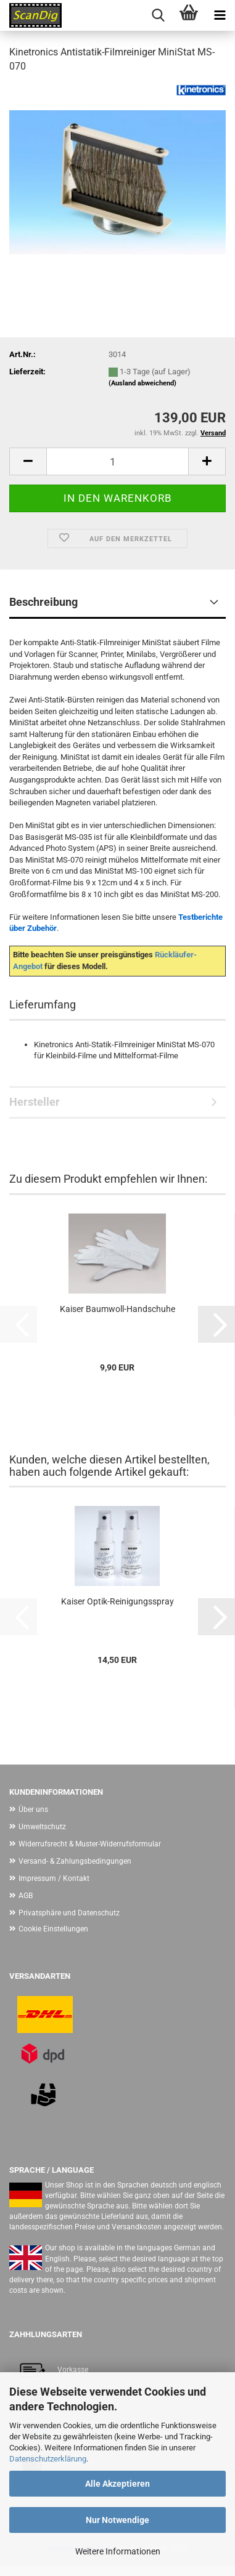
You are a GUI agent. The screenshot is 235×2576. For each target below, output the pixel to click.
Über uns (33, 1809)
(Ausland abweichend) (142, 383)
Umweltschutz (42, 1826)
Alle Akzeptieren (117, 2484)
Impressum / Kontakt (54, 1878)
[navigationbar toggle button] (219, 15)
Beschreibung (43, 601)
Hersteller (34, 1101)
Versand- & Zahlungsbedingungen (75, 1861)
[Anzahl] (117, 461)
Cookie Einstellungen (53, 1929)
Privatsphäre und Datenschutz (69, 1913)
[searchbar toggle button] (157, 15)
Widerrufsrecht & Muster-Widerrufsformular (90, 1844)
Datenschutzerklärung (47, 2458)
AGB (26, 1895)
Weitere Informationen (117, 2551)
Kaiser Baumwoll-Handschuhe (117, 1309)
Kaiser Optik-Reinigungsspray (117, 1601)
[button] (27, 461)
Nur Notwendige (117, 2520)
